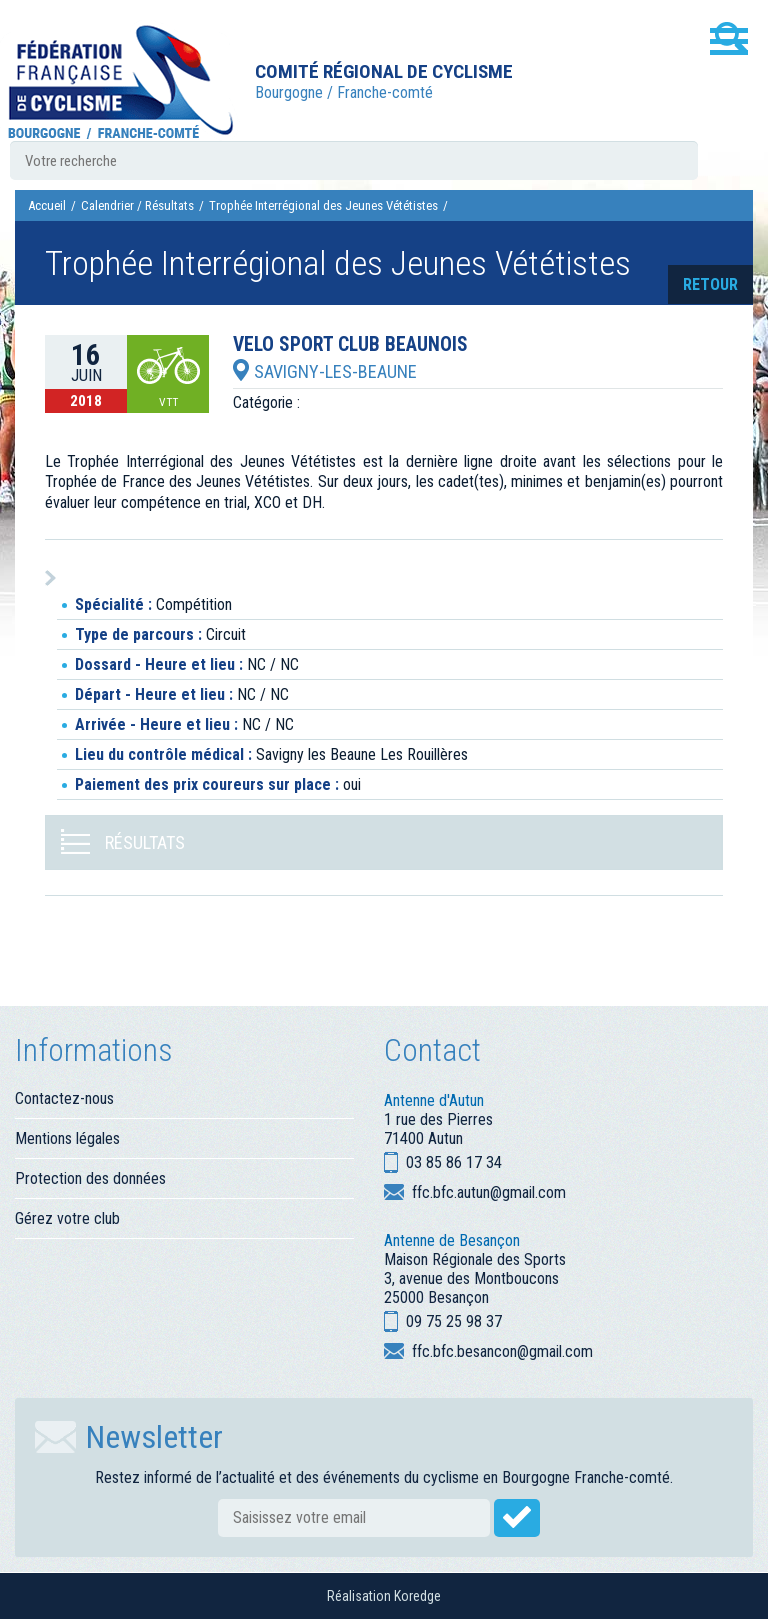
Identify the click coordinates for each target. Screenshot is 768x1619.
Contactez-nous (64, 1098)
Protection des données (90, 1178)
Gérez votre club (67, 1218)
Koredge (417, 1596)
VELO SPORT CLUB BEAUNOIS (350, 345)
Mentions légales (67, 1138)
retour (710, 284)
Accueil (47, 205)
